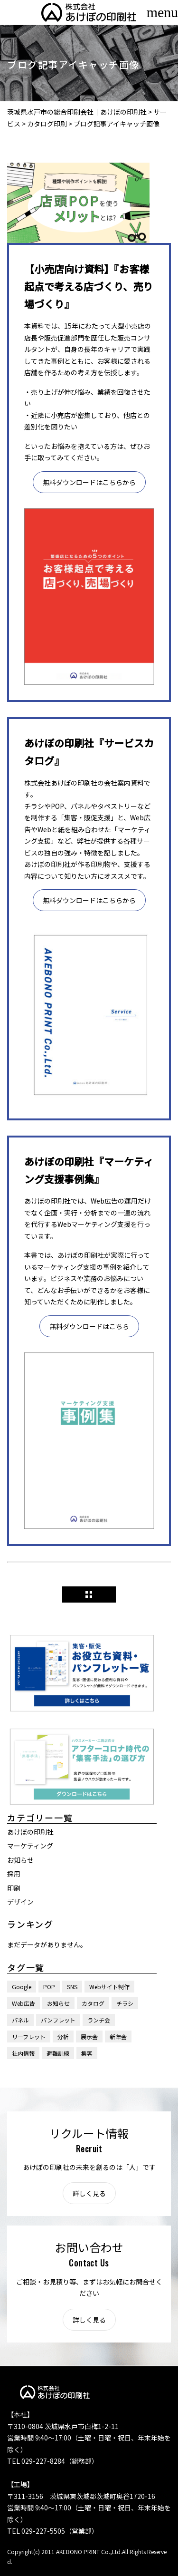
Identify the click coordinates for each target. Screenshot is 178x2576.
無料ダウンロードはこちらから (89, 482)
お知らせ (20, 1860)
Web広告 (23, 2003)
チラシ (124, 2003)
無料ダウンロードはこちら (89, 1326)
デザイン (20, 1901)
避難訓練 (58, 2053)
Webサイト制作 (109, 1987)
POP (49, 1987)
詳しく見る (89, 2193)
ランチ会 (98, 2020)
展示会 (89, 2036)
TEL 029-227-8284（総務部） (52, 2461)
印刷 (13, 1888)
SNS (72, 1987)
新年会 (118, 2036)
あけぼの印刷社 (30, 1832)
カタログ (93, 2003)
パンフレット (58, 2020)
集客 (87, 2053)
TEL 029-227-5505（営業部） (52, 2531)
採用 (13, 1873)
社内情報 (23, 2053)
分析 (63, 2036)
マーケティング (30, 1845)
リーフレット (29, 2036)
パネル (20, 2020)
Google (21, 1987)
